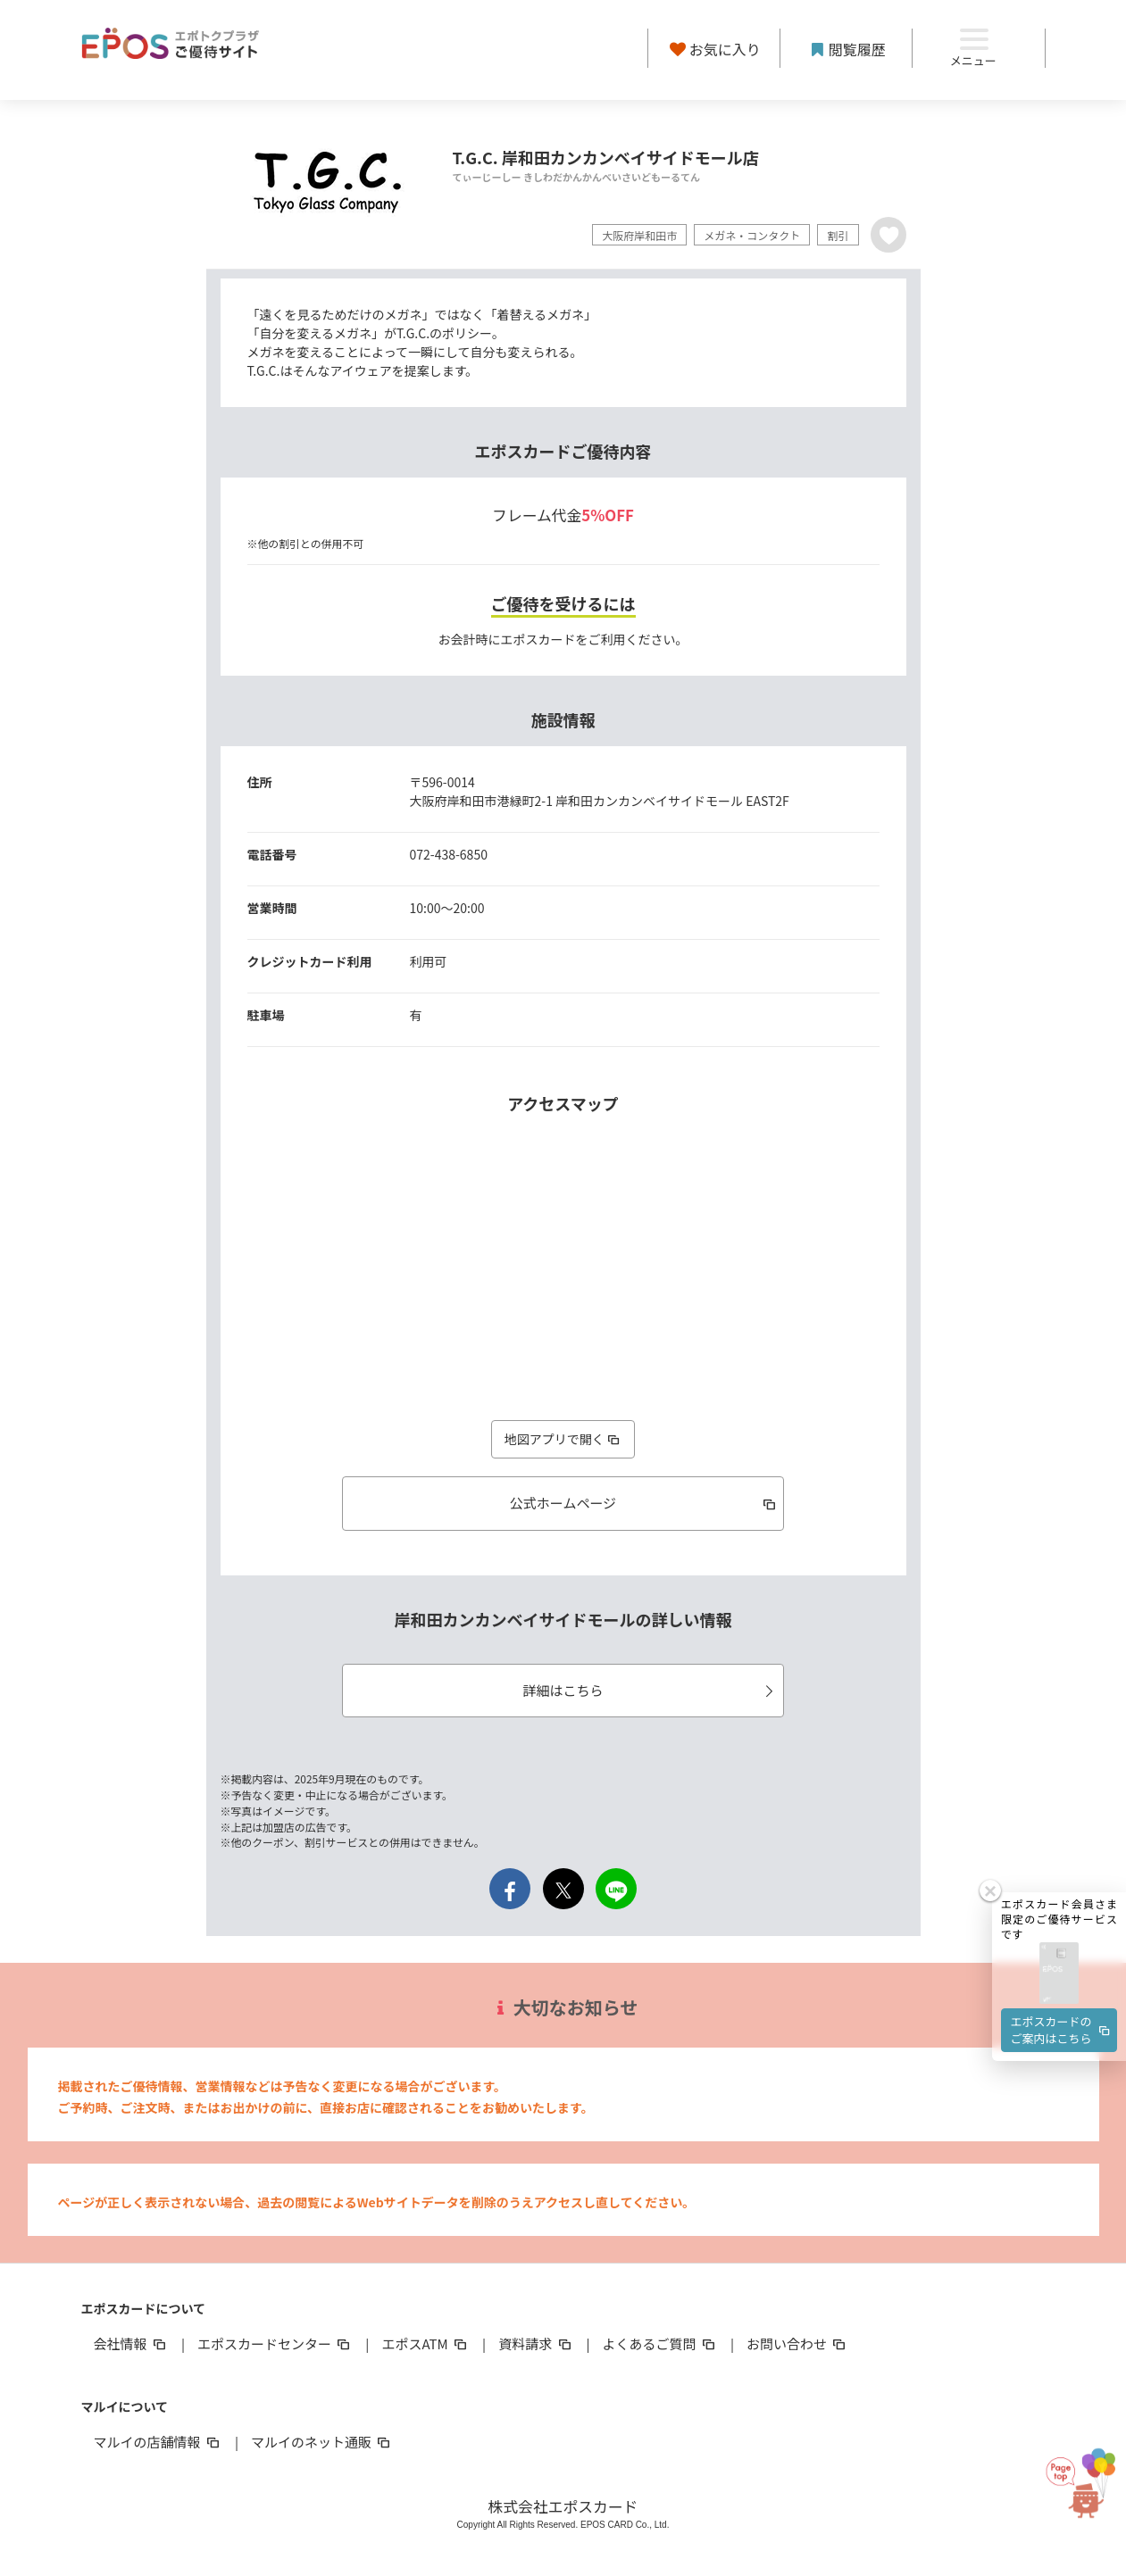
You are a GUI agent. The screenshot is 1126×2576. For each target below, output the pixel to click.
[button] (1059, 1974)
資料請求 (535, 2343)
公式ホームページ (644, 1502)
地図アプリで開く (563, 1439)
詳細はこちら (650, 1690)
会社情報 (131, 2343)
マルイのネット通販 (322, 2441)
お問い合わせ (797, 2343)
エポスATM (425, 2343)
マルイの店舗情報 (158, 2441)
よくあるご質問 (660, 2343)
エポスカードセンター (275, 2343)
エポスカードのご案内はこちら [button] (1062, 2029)
